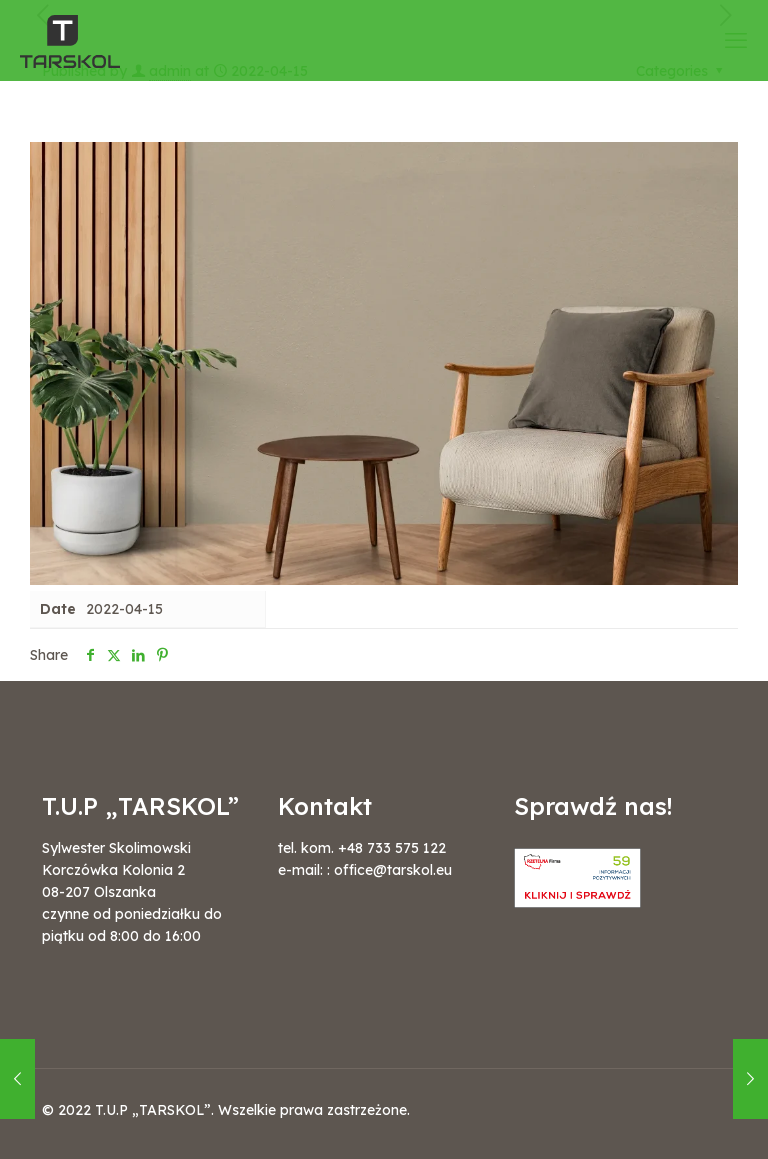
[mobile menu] (736, 40)
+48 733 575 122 (392, 848)
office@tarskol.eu (393, 870)
